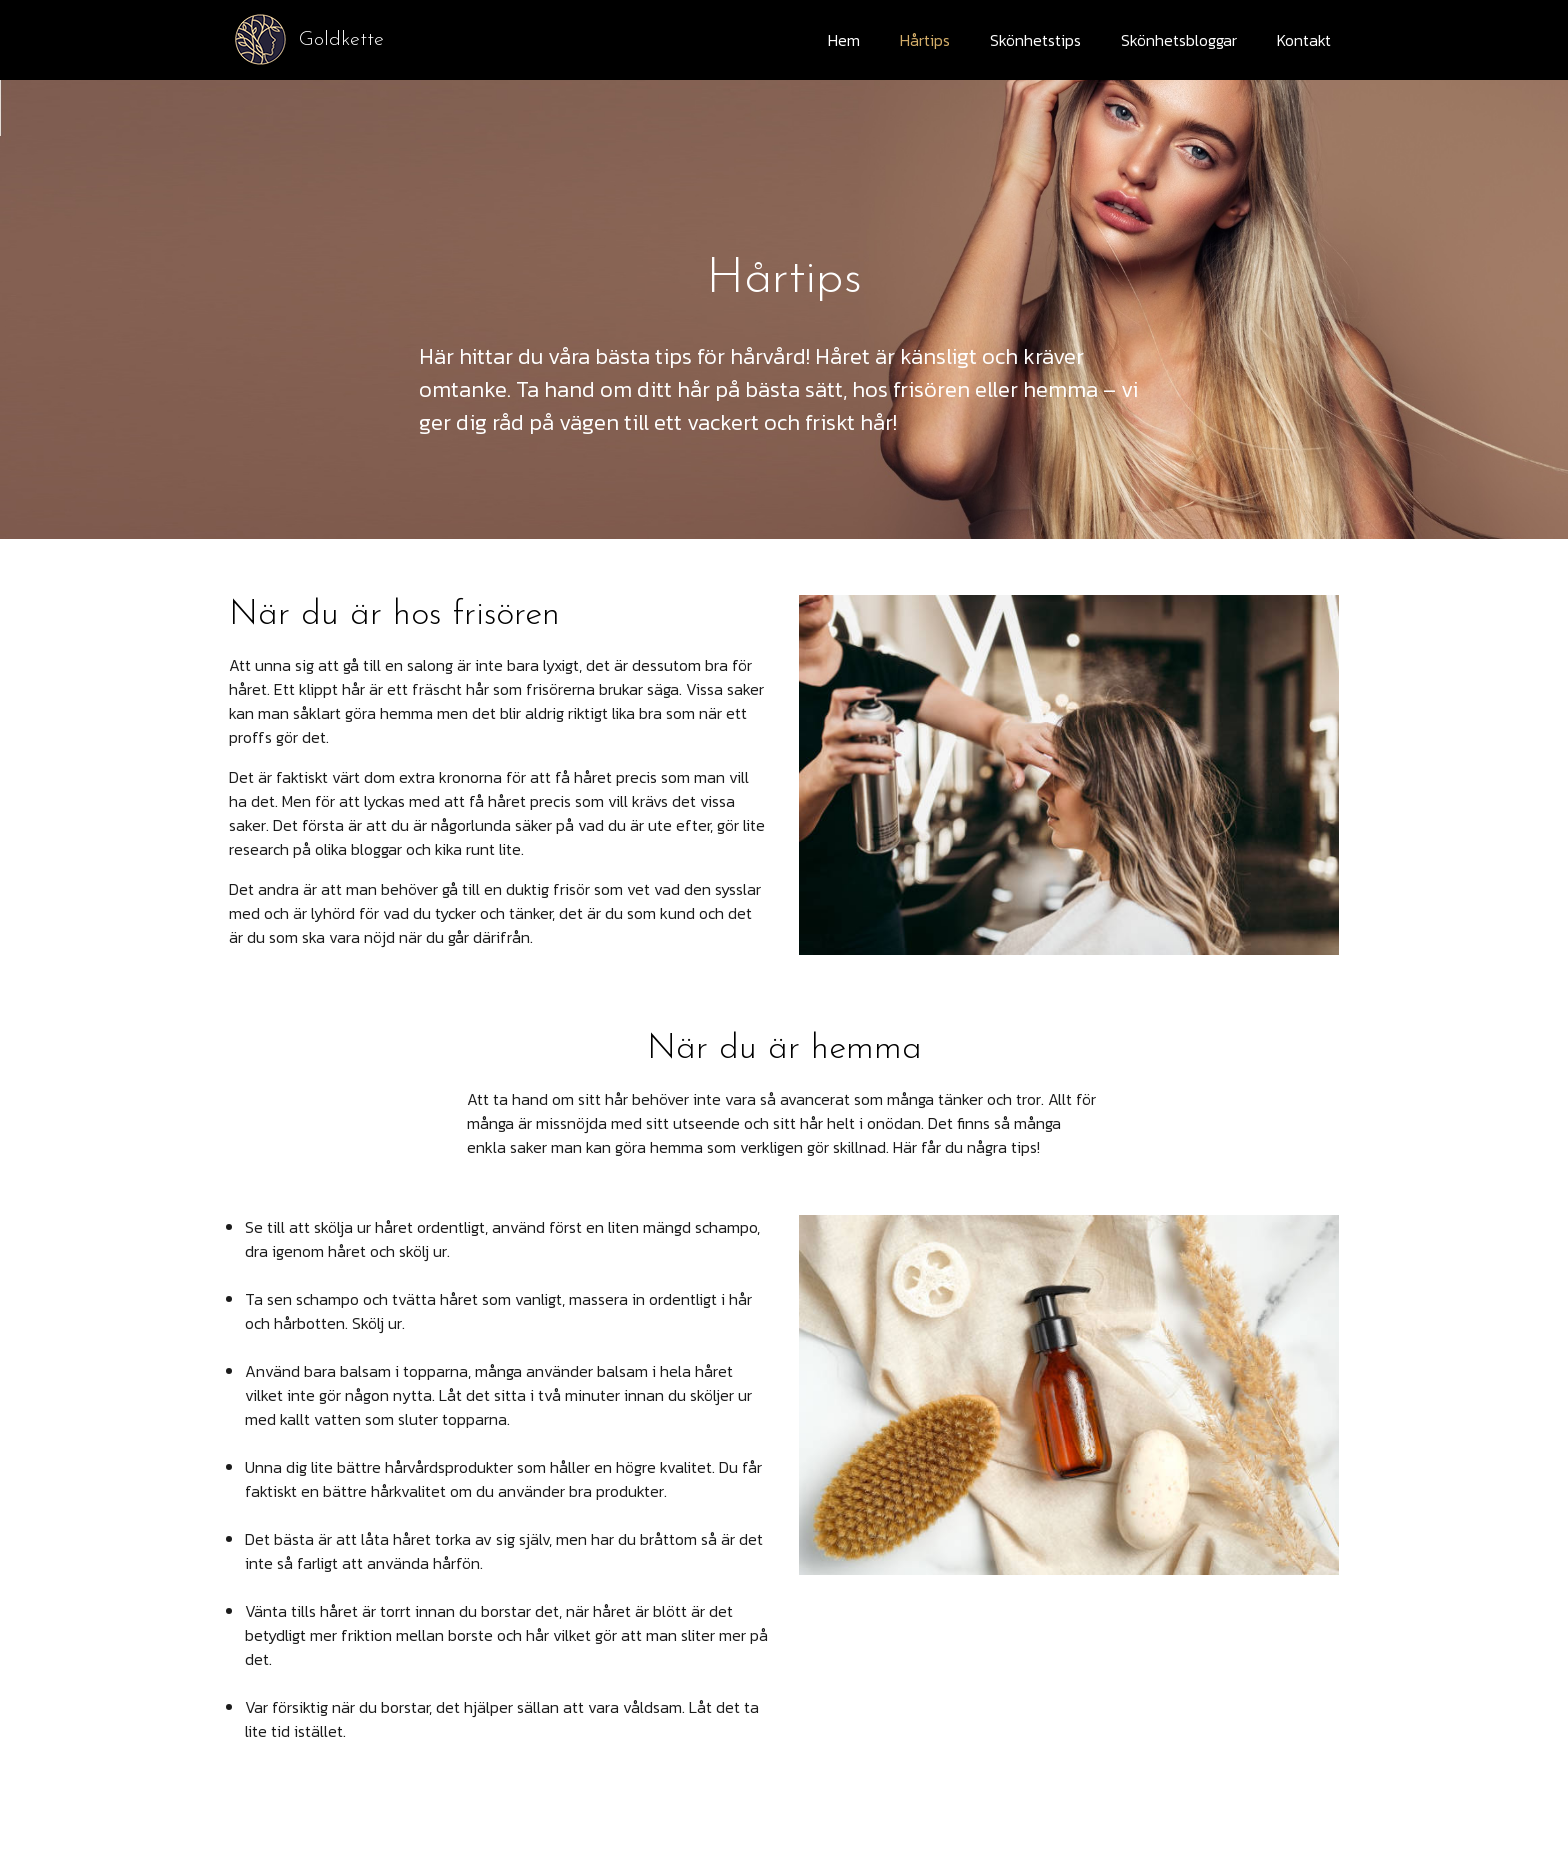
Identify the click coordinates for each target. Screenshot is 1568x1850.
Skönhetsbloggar (1179, 40)
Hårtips (925, 40)
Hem (844, 40)
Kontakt (1304, 40)
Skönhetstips (1035, 40)
